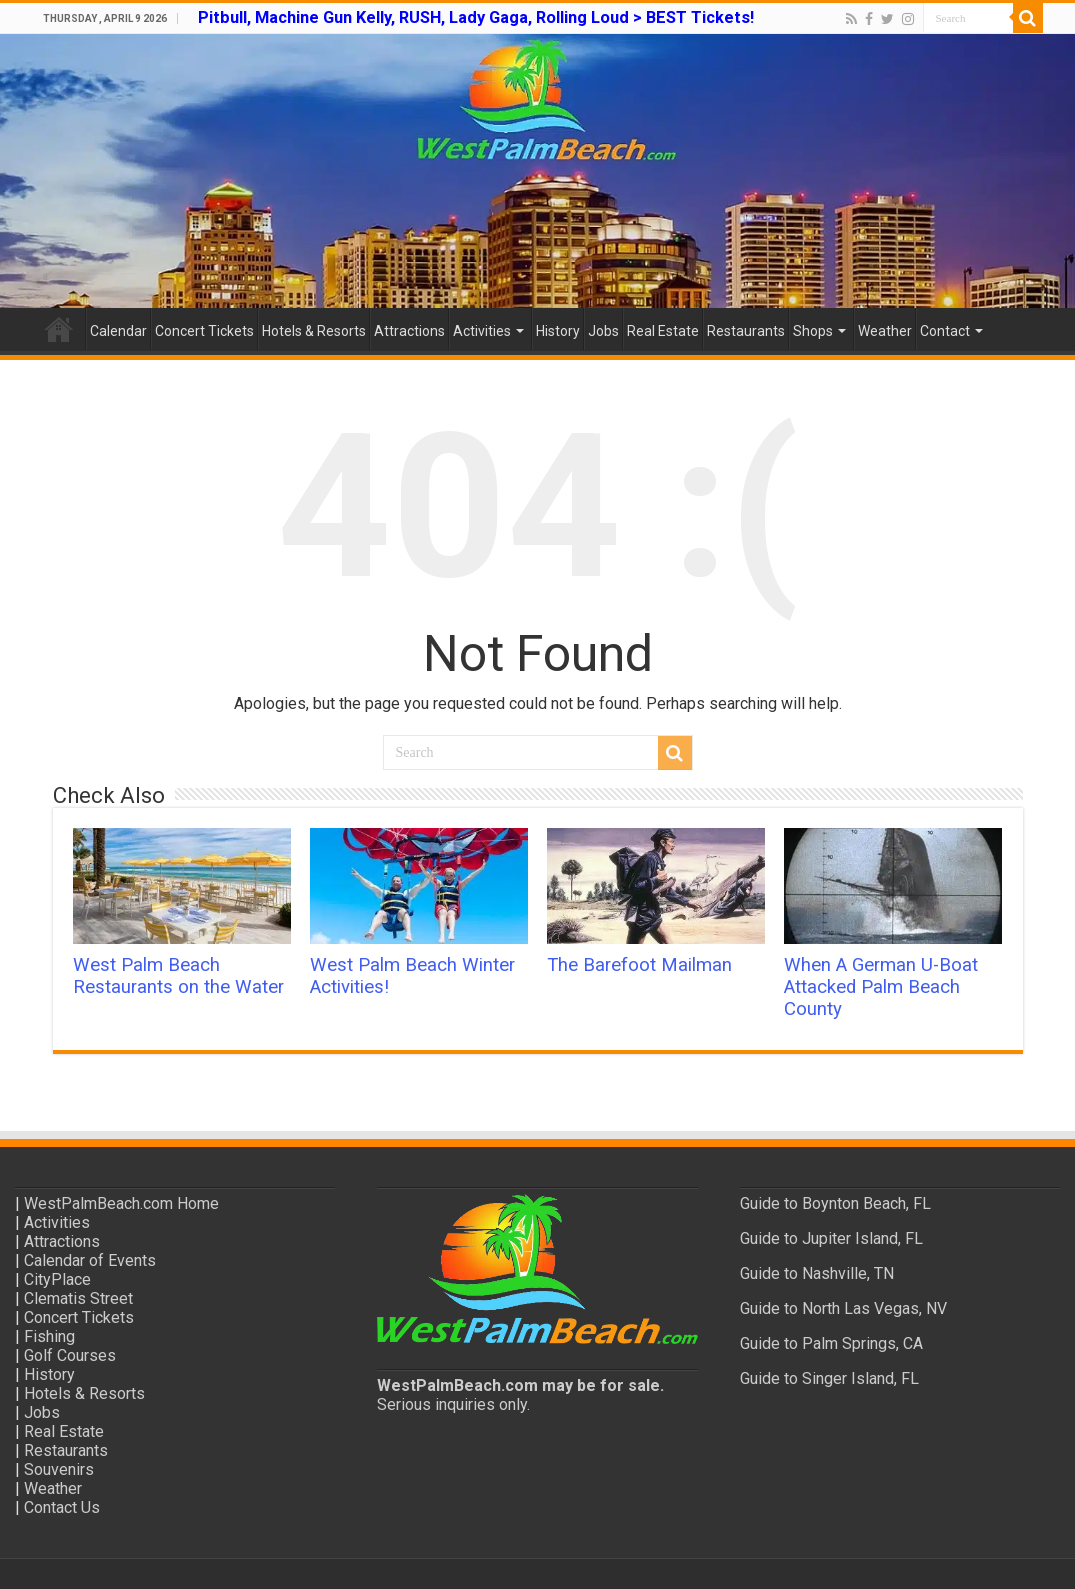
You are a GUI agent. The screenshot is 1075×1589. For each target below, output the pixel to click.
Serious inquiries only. (453, 1404)
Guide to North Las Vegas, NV (843, 1308)
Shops (813, 331)
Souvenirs (59, 1469)
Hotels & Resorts (314, 331)
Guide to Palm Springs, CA (831, 1343)
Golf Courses (70, 1355)
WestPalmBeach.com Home (121, 1203)
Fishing (49, 1336)
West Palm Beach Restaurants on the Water (178, 976)
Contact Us (62, 1507)
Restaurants (746, 331)
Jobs (603, 331)
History (558, 331)
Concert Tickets (204, 331)
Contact (945, 331)
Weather (885, 331)
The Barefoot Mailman (639, 965)
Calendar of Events (90, 1260)
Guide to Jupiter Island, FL (831, 1238)
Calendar (118, 331)
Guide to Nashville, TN (817, 1273)
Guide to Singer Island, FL (829, 1378)
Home (59, 329)
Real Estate (663, 331)
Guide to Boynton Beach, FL (835, 1203)
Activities (482, 331)
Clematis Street (78, 1298)
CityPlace (57, 1279)
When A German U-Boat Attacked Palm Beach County (881, 987)
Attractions (409, 331)
